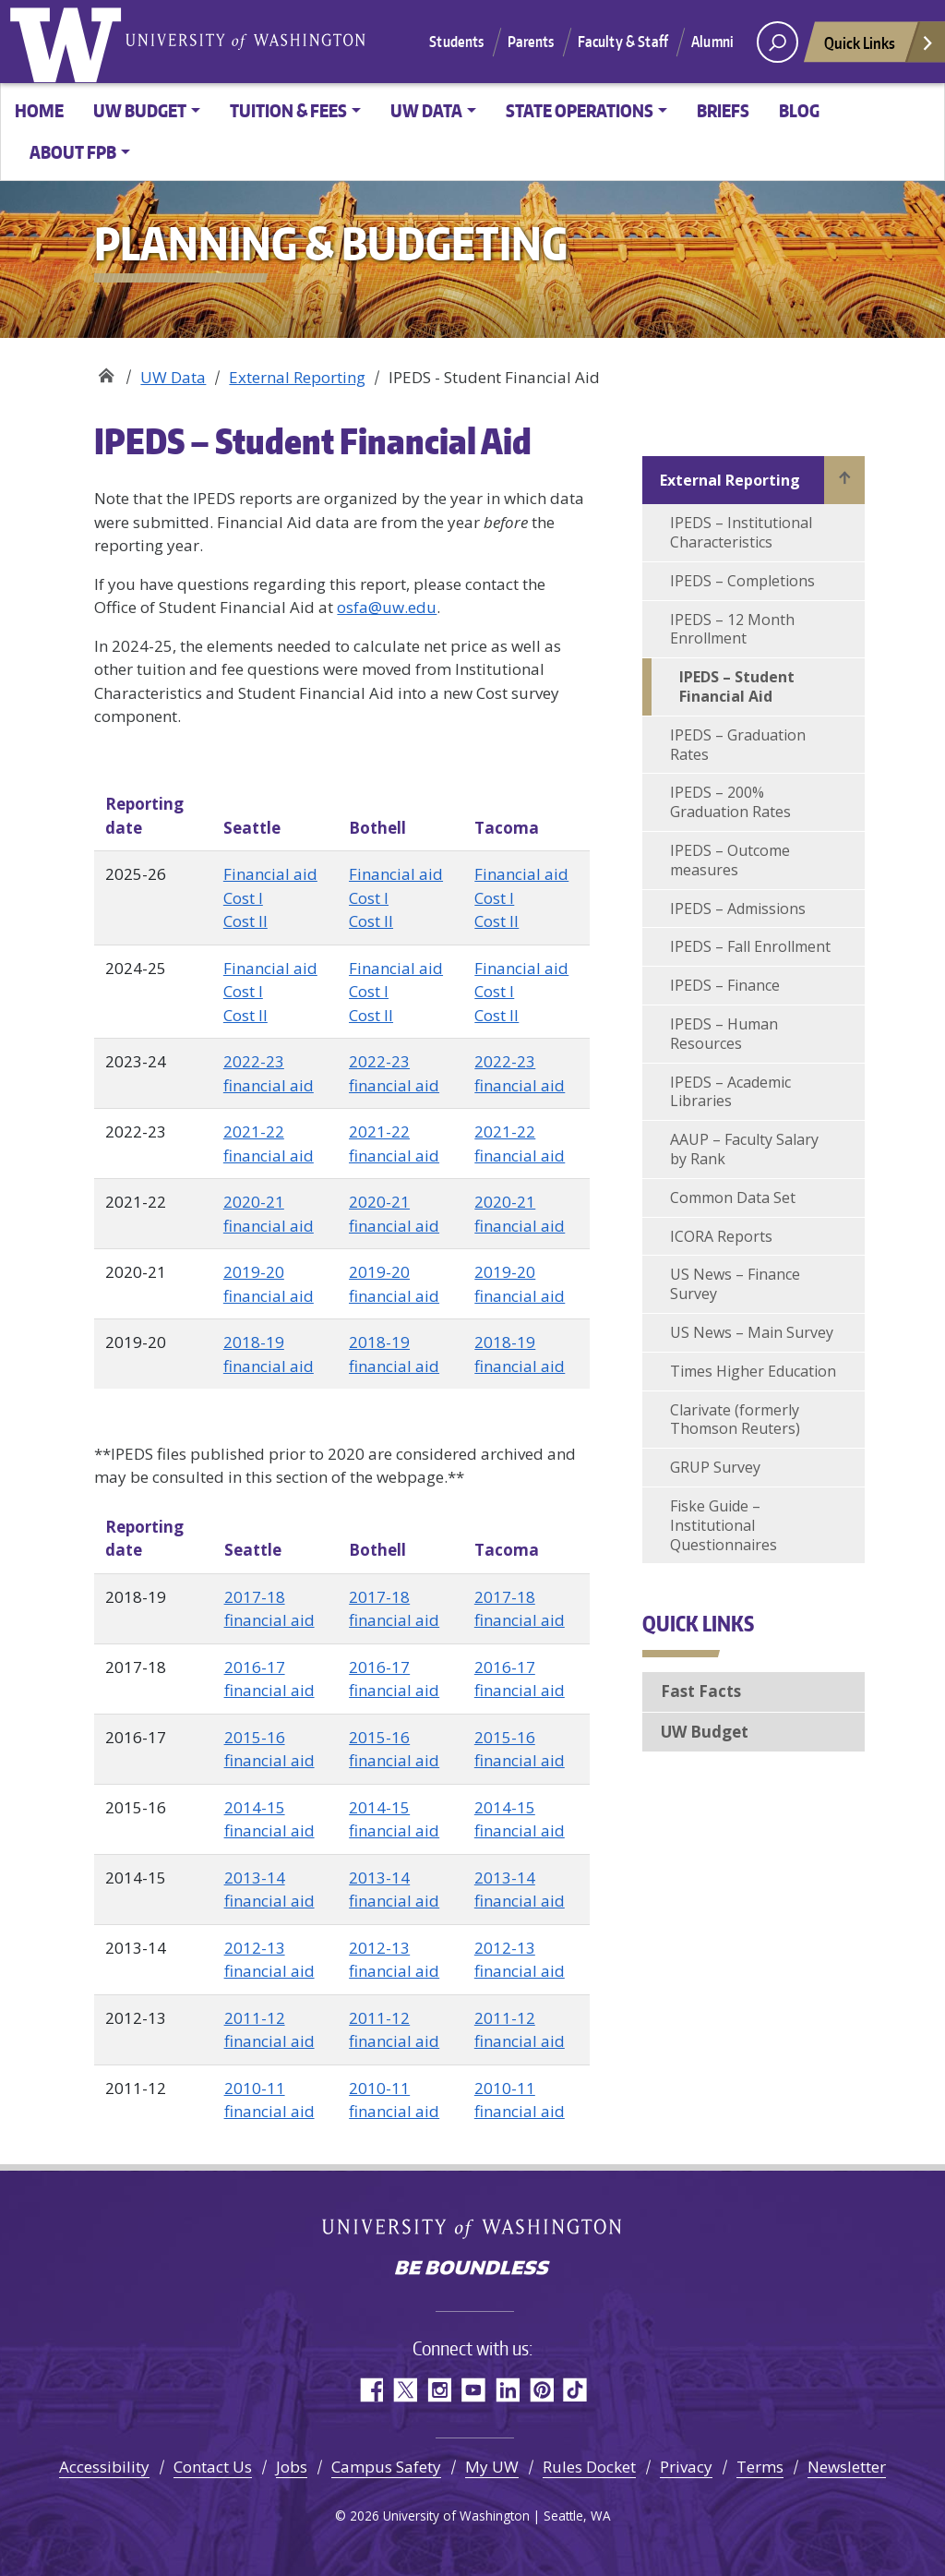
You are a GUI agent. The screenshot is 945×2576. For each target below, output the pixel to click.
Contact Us (212, 2466)
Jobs (291, 2466)
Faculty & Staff (623, 41)
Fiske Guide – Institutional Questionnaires (723, 1525)
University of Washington (69, 41)
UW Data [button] (426, 110)
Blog (799, 110)
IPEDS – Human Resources (724, 1033)
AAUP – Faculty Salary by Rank (744, 1149)
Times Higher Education (753, 1371)
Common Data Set (732, 1197)
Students (456, 41)
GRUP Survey (715, 1467)
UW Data (173, 377)
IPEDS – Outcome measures (730, 860)
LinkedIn (507, 2389)
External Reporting (297, 377)
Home (39, 110)
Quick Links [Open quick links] (879, 47)
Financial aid (270, 874)
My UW (492, 2466)
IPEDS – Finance (725, 985)
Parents (531, 41)
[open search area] (777, 42)
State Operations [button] (579, 110)
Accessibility (104, 2466)
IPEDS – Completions (742, 581)
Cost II (245, 921)
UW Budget (704, 1731)
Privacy (686, 2466)
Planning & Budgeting (105, 370)
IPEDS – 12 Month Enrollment (732, 629)
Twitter (404, 2389)
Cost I (243, 898)
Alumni (712, 41)
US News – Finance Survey (735, 1284)
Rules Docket (589, 2466)
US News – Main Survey (751, 1332)
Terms (760, 2466)
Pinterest (541, 2389)
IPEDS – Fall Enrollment (750, 946)
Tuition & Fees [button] (288, 110)
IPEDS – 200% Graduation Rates (730, 802)
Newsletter (846, 2466)
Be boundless (472, 2269)
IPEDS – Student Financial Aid (737, 686)
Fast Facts (701, 1691)
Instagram (438, 2389)
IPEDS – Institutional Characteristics (741, 532)
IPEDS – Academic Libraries (730, 1092)
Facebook (370, 2389)
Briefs (723, 110)
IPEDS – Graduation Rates (738, 744)
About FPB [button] (73, 151)
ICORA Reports (721, 1236)
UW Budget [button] (139, 110)
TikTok (575, 2389)
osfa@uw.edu (387, 607)
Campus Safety (386, 2466)
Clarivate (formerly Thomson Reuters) (735, 1419)
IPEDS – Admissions (738, 908)
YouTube (473, 2389)
